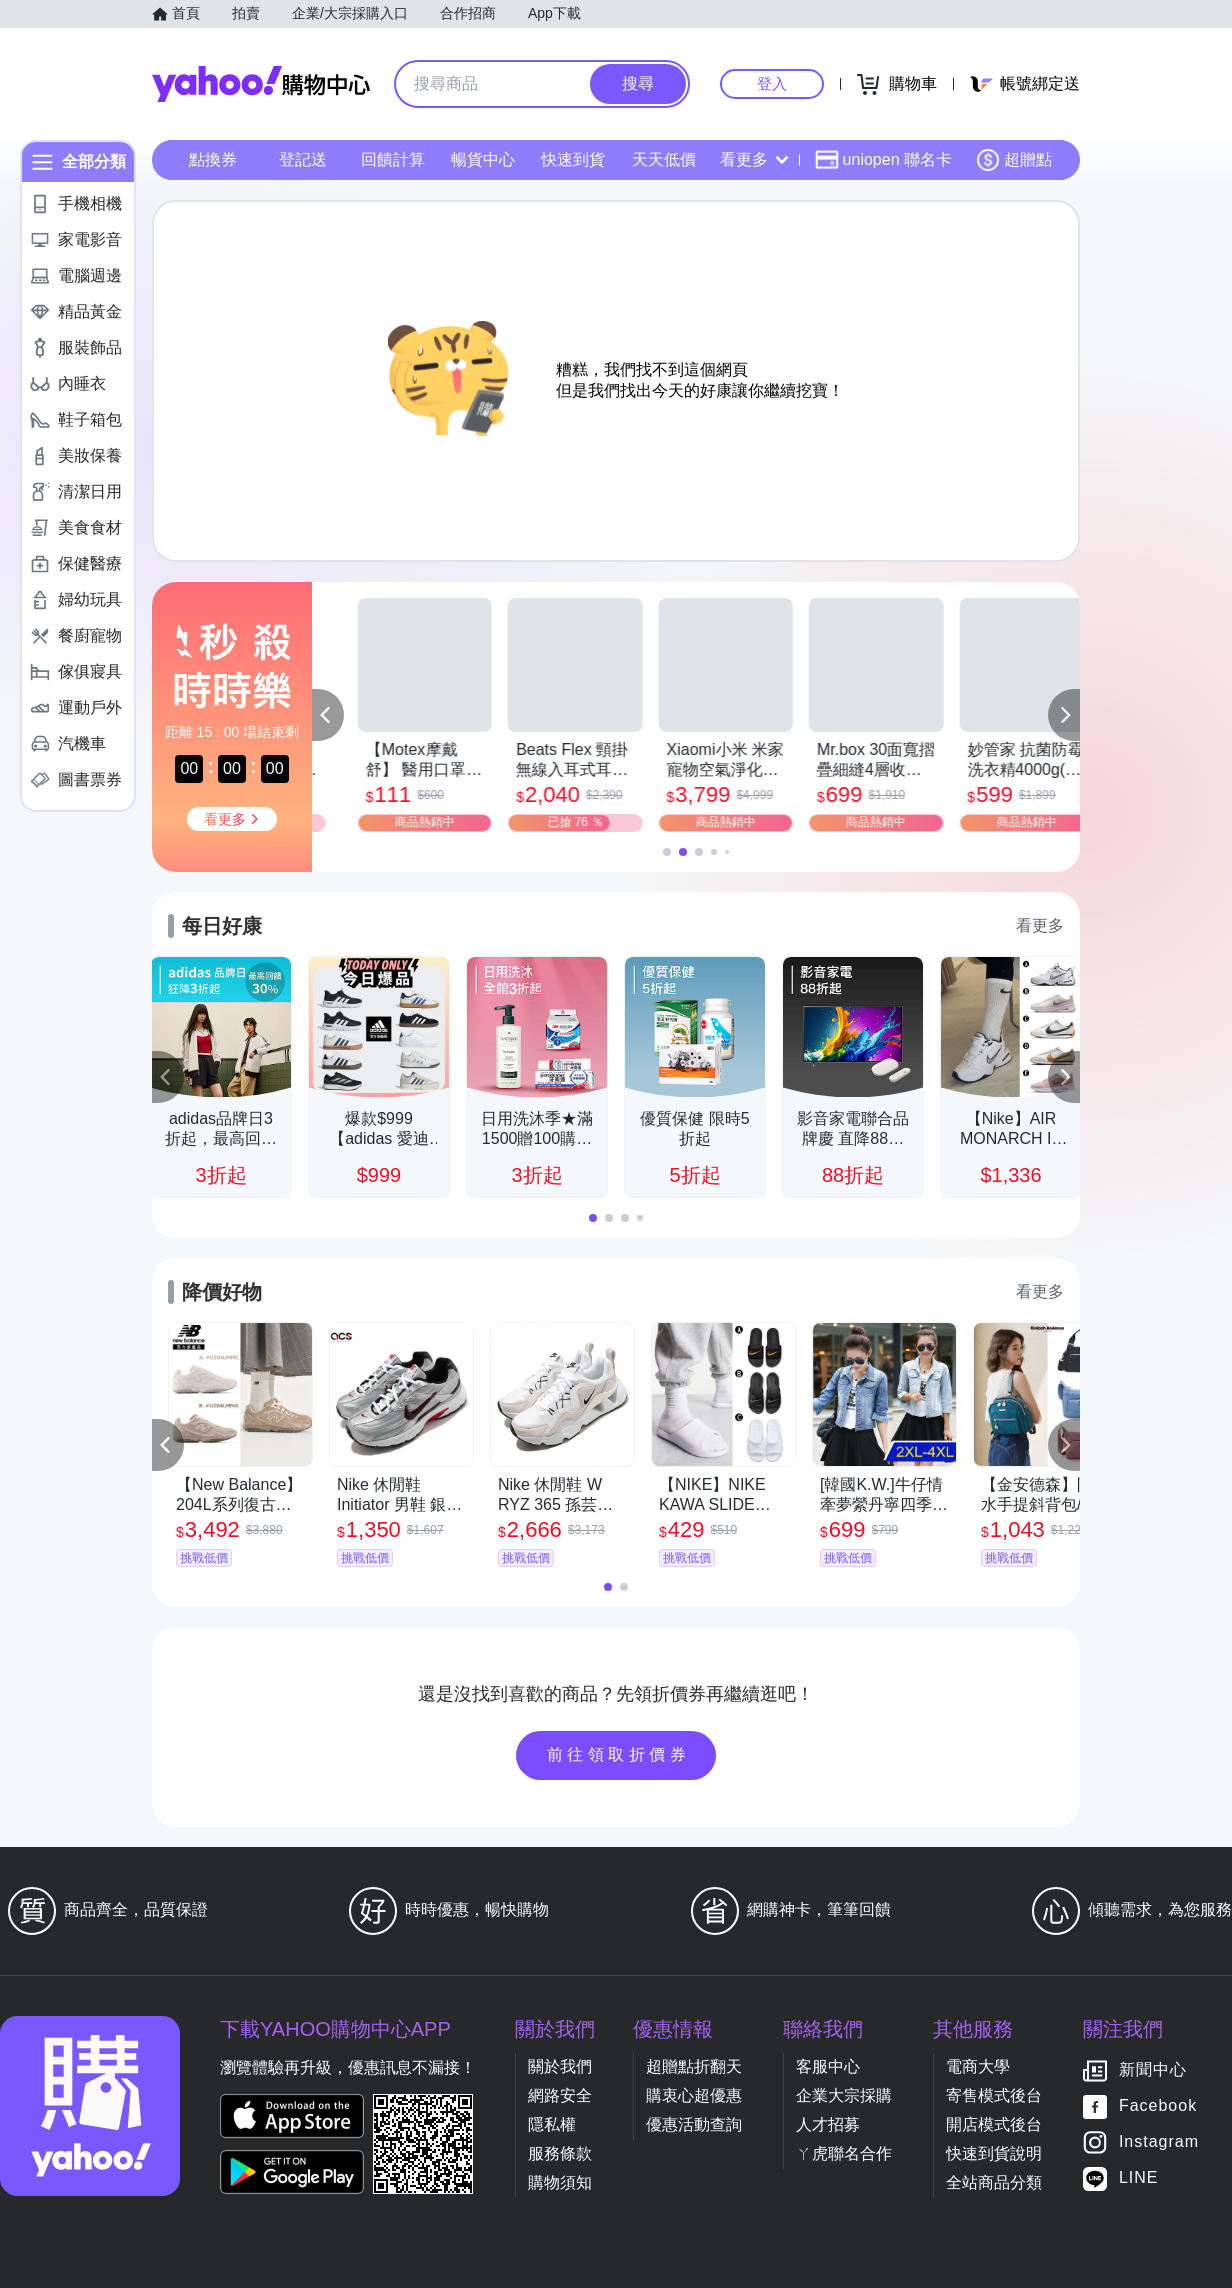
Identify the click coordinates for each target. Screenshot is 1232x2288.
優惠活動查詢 (694, 2124)
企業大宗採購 (844, 2095)
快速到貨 (573, 159)
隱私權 (552, 2124)
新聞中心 (1153, 2070)
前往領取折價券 (619, 1754)
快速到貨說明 (994, 2153)
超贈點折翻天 (694, 2066)
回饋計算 (393, 159)
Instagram (1159, 2142)
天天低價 (664, 159)
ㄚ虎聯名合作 (844, 2153)
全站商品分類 (994, 2182)
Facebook (1158, 2106)
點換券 (213, 159)
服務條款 (560, 2153)
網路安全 (560, 2095)
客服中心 (828, 2066)
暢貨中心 (483, 159)
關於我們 (560, 2066)
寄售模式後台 (994, 2095)
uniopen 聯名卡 (883, 160)
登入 (772, 83)
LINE (1139, 2178)
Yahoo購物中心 (261, 84)
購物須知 (560, 2182)
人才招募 (828, 2124)
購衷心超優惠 (694, 2095)
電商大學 (978, 2066)
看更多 (754, 159)
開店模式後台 (994, 2124)
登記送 (303, 159)
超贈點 (1014, 160)
